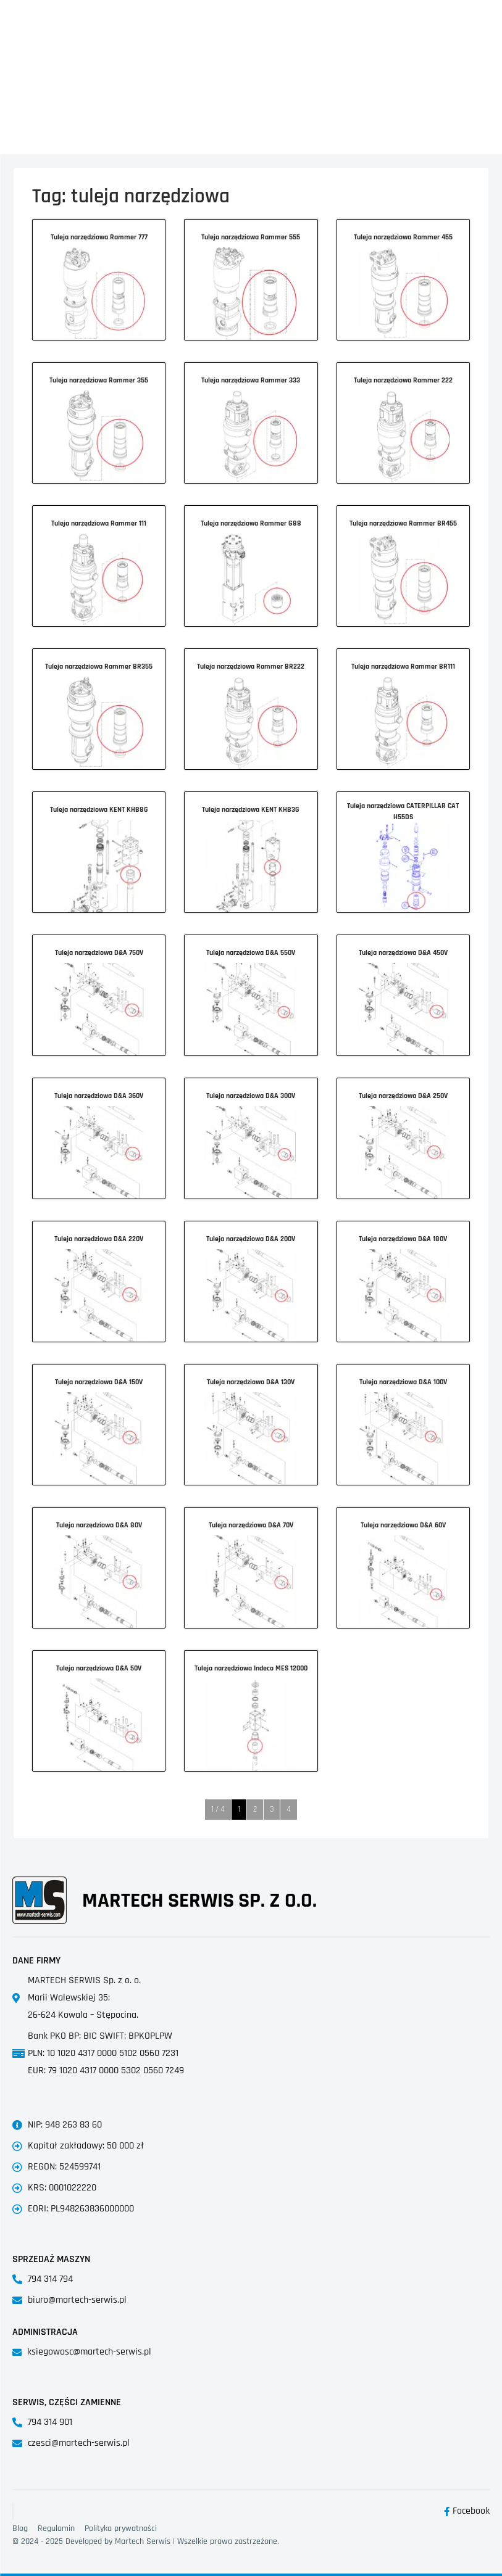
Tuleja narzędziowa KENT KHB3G (250, 809)
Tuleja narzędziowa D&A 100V (403, 1382)
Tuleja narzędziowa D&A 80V (99, 1525)
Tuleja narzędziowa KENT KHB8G (99, 809)
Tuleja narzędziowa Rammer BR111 (403, 666)
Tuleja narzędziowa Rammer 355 (98, 380)
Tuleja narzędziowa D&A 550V (250, 952)
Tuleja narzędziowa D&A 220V (98, 1239)
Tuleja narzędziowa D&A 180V (403, 1239)
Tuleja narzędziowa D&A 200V (250, 1239)
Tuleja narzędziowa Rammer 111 (98, 523)
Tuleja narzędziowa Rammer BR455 (403, 523)
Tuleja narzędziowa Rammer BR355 (99, 666)
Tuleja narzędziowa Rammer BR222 (250, 666)
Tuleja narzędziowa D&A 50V (98, 1668)
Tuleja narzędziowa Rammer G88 (251, 523)
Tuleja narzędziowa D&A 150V (99, 1382)
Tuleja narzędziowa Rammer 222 (403, 380)
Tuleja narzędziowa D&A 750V (99, 952)
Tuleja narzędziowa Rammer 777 (99, 237)
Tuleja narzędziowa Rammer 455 (403, 237)
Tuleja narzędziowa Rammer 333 (250, 380)
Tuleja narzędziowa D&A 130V (251, 1382)
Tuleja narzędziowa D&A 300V (250, 1095)
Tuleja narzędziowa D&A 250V (403, 1095)
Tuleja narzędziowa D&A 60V (403, 1525)
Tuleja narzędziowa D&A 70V (251, 1525)
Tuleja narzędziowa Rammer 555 (250, 237)
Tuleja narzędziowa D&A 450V (403, 952)
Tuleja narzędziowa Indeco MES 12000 (251, 1668)
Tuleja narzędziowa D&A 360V (98, 1095)
